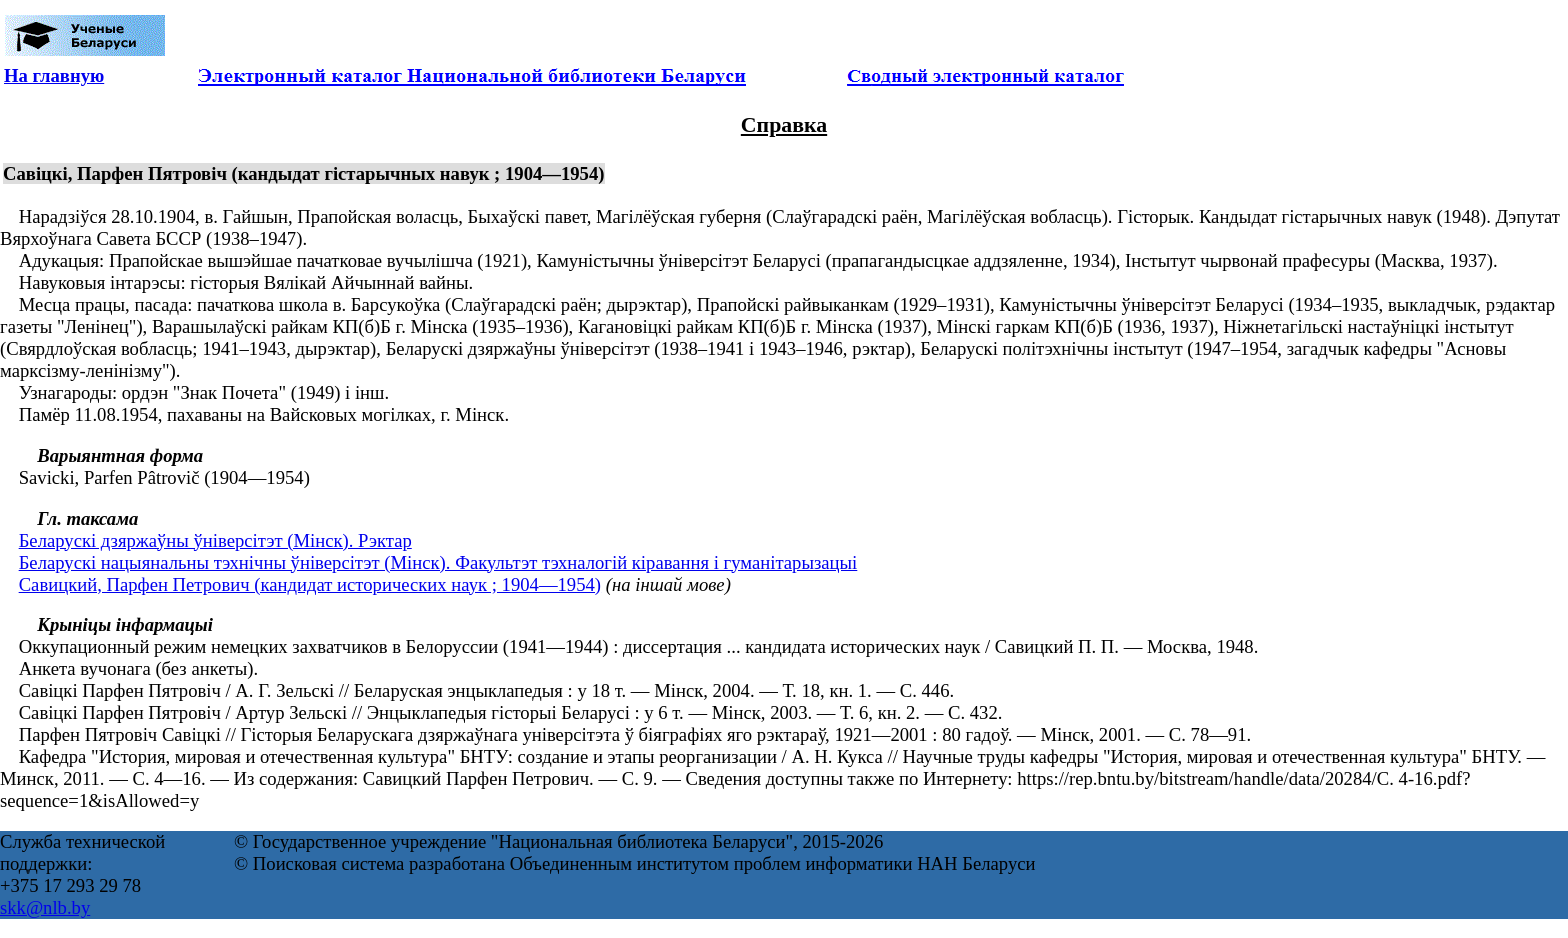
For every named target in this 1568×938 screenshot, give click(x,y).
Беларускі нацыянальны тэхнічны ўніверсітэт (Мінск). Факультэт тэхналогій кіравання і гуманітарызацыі (438, 562)
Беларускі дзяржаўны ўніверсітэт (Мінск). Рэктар (215, 540)
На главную (54, 75)
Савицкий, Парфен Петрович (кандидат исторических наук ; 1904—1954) (310, 584)
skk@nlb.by (45, 907)
